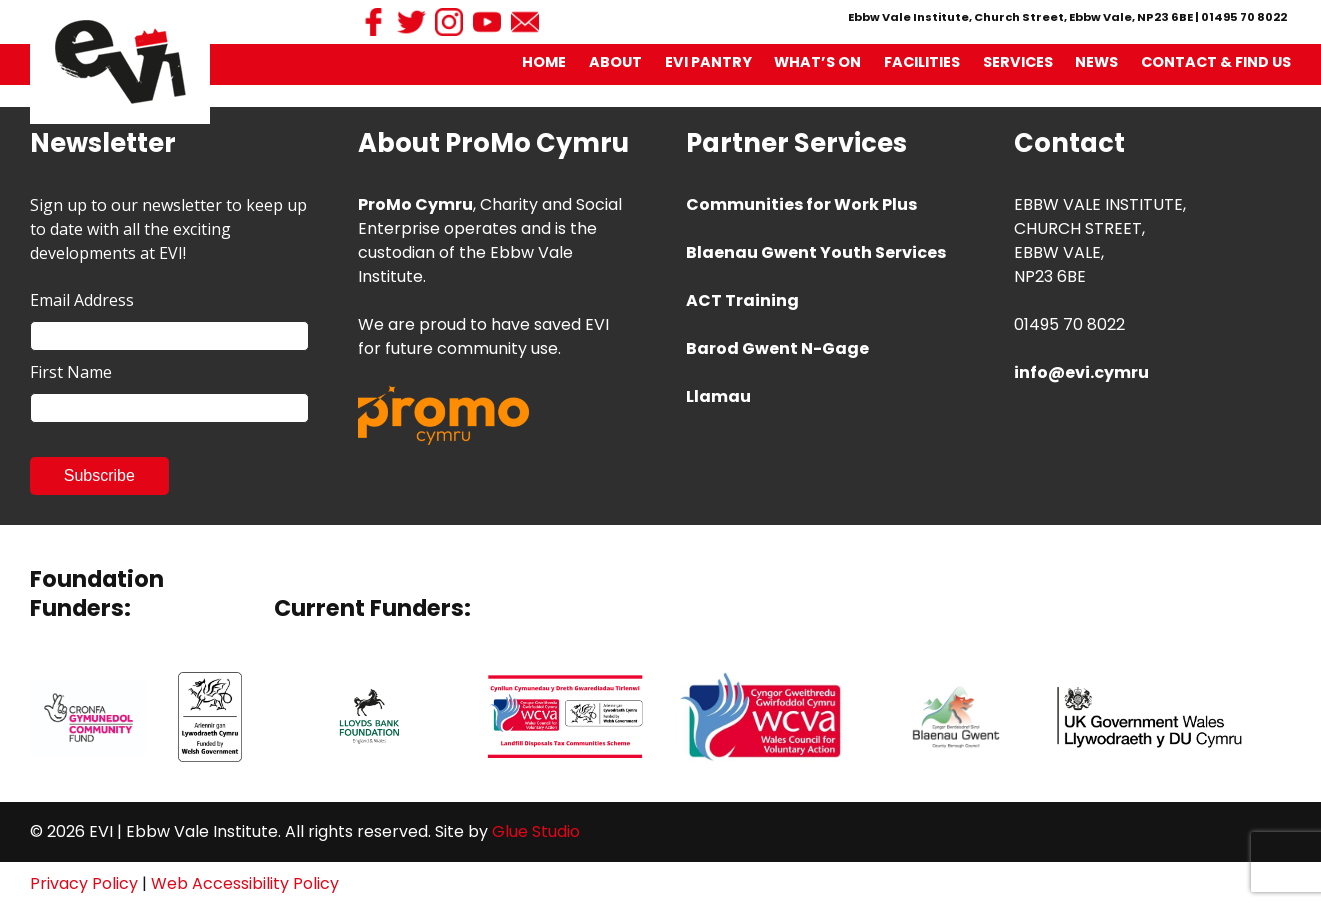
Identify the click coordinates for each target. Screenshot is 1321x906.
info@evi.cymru (1081, 372)
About (615, 62)
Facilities (922, 62)
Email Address (82, 300)
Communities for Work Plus (801, 204)
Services (1018, 62)
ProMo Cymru (415, 204)
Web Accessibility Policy (245, 883)
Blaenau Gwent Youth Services (816, 252)
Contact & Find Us (1216, 62)
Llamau (718, 396)
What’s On (817, 62)
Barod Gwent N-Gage (777, 348)
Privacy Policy (84, 883)
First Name (71, 372)
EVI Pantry (708, 62)
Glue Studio (536, 831)
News (1096, 62)
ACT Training (742, 300)
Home (544, 62)
